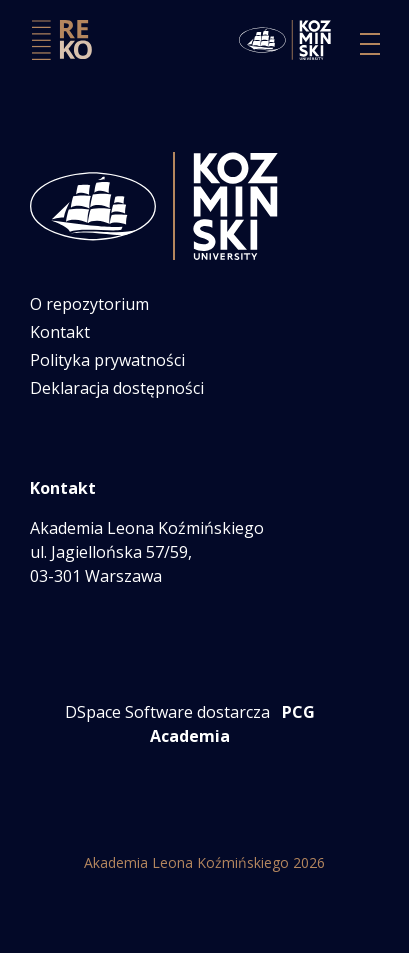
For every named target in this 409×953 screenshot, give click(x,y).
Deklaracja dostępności (117, 388)
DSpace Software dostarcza (167, 712)
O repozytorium (89, 304)
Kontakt (60, 332)
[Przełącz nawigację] (370, 44)
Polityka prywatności (107, 360)
